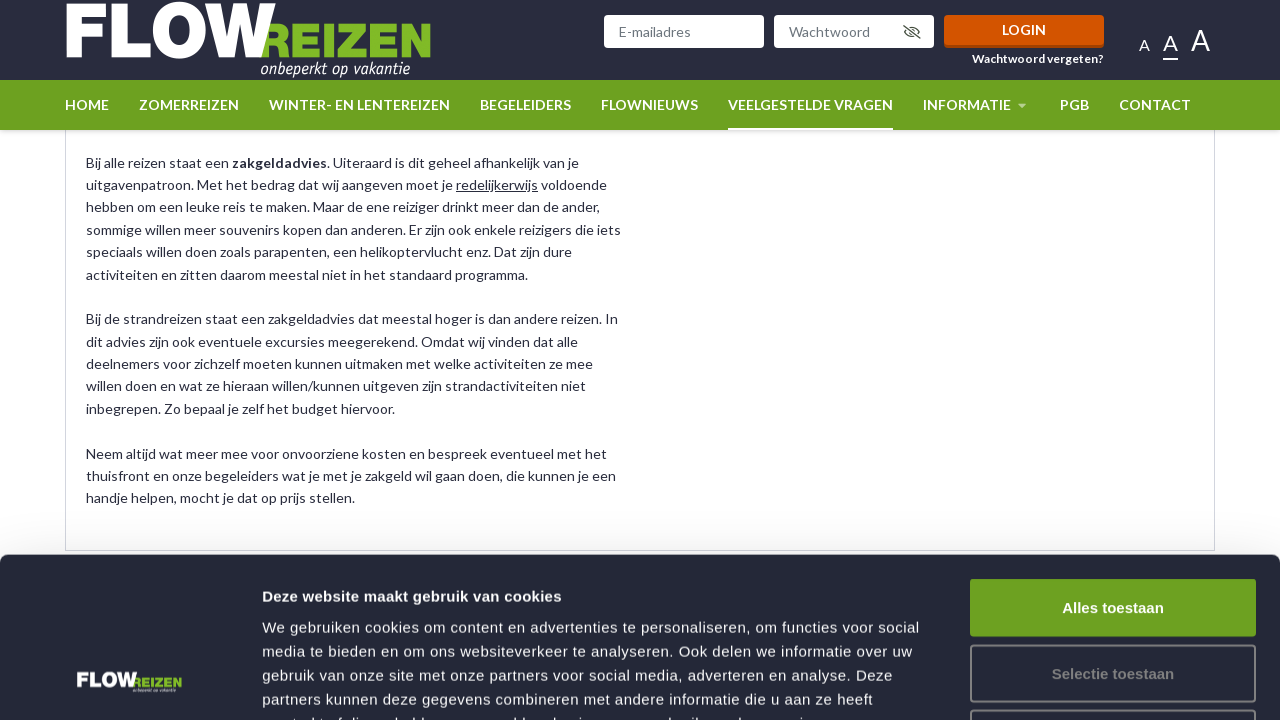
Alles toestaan (1113, 457)
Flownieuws (649, 104)
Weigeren (1112, 588)
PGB (1074, 104)
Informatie (976, 104)
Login (1024, 29)
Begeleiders (525, 104)
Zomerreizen (189, 104)
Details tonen (1080, 680)
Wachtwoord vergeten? (1038, 59)
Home (87, 104)
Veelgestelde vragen (810, 104)
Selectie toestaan (1113, 523)
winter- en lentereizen (359, 104)
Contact (1155, 104)
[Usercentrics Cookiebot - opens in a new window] (129, 681)
